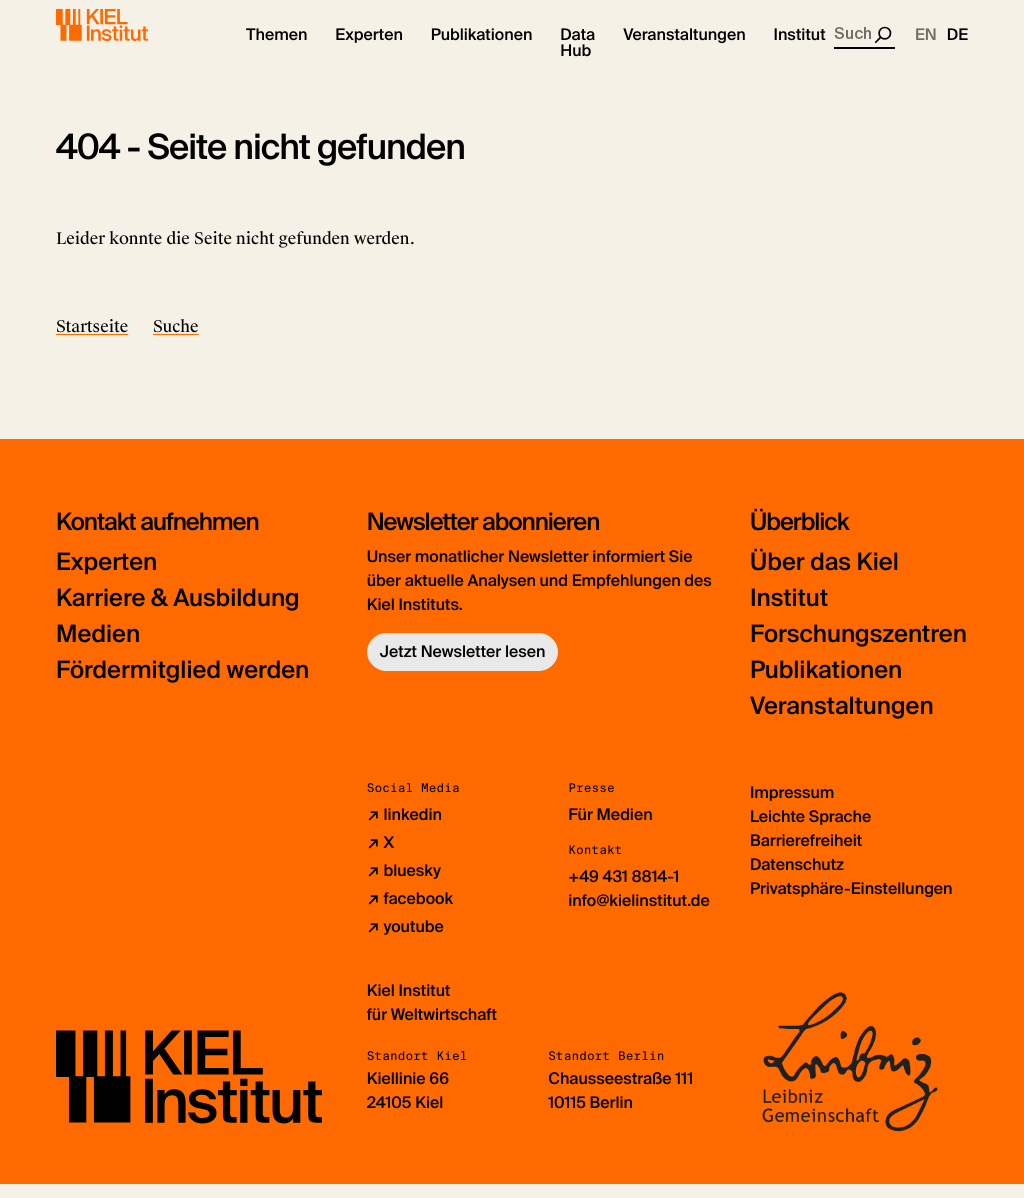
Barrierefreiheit (806, 854)
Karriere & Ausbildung (178, 612)
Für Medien (610, 828)
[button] (276, 50)
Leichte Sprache (810, 830)
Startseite (92, 340)
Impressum (792, 806)
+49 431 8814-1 (623, 890)
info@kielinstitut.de (639, 914)
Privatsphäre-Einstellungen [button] (851, 902)
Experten (106, 576)
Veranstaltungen (842, 720)
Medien (98, 648)
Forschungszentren (858, 648)
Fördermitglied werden (182, 684)
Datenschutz (797, 878)
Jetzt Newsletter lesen (463, 665)
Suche (176, 340)
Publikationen (826, 684)
